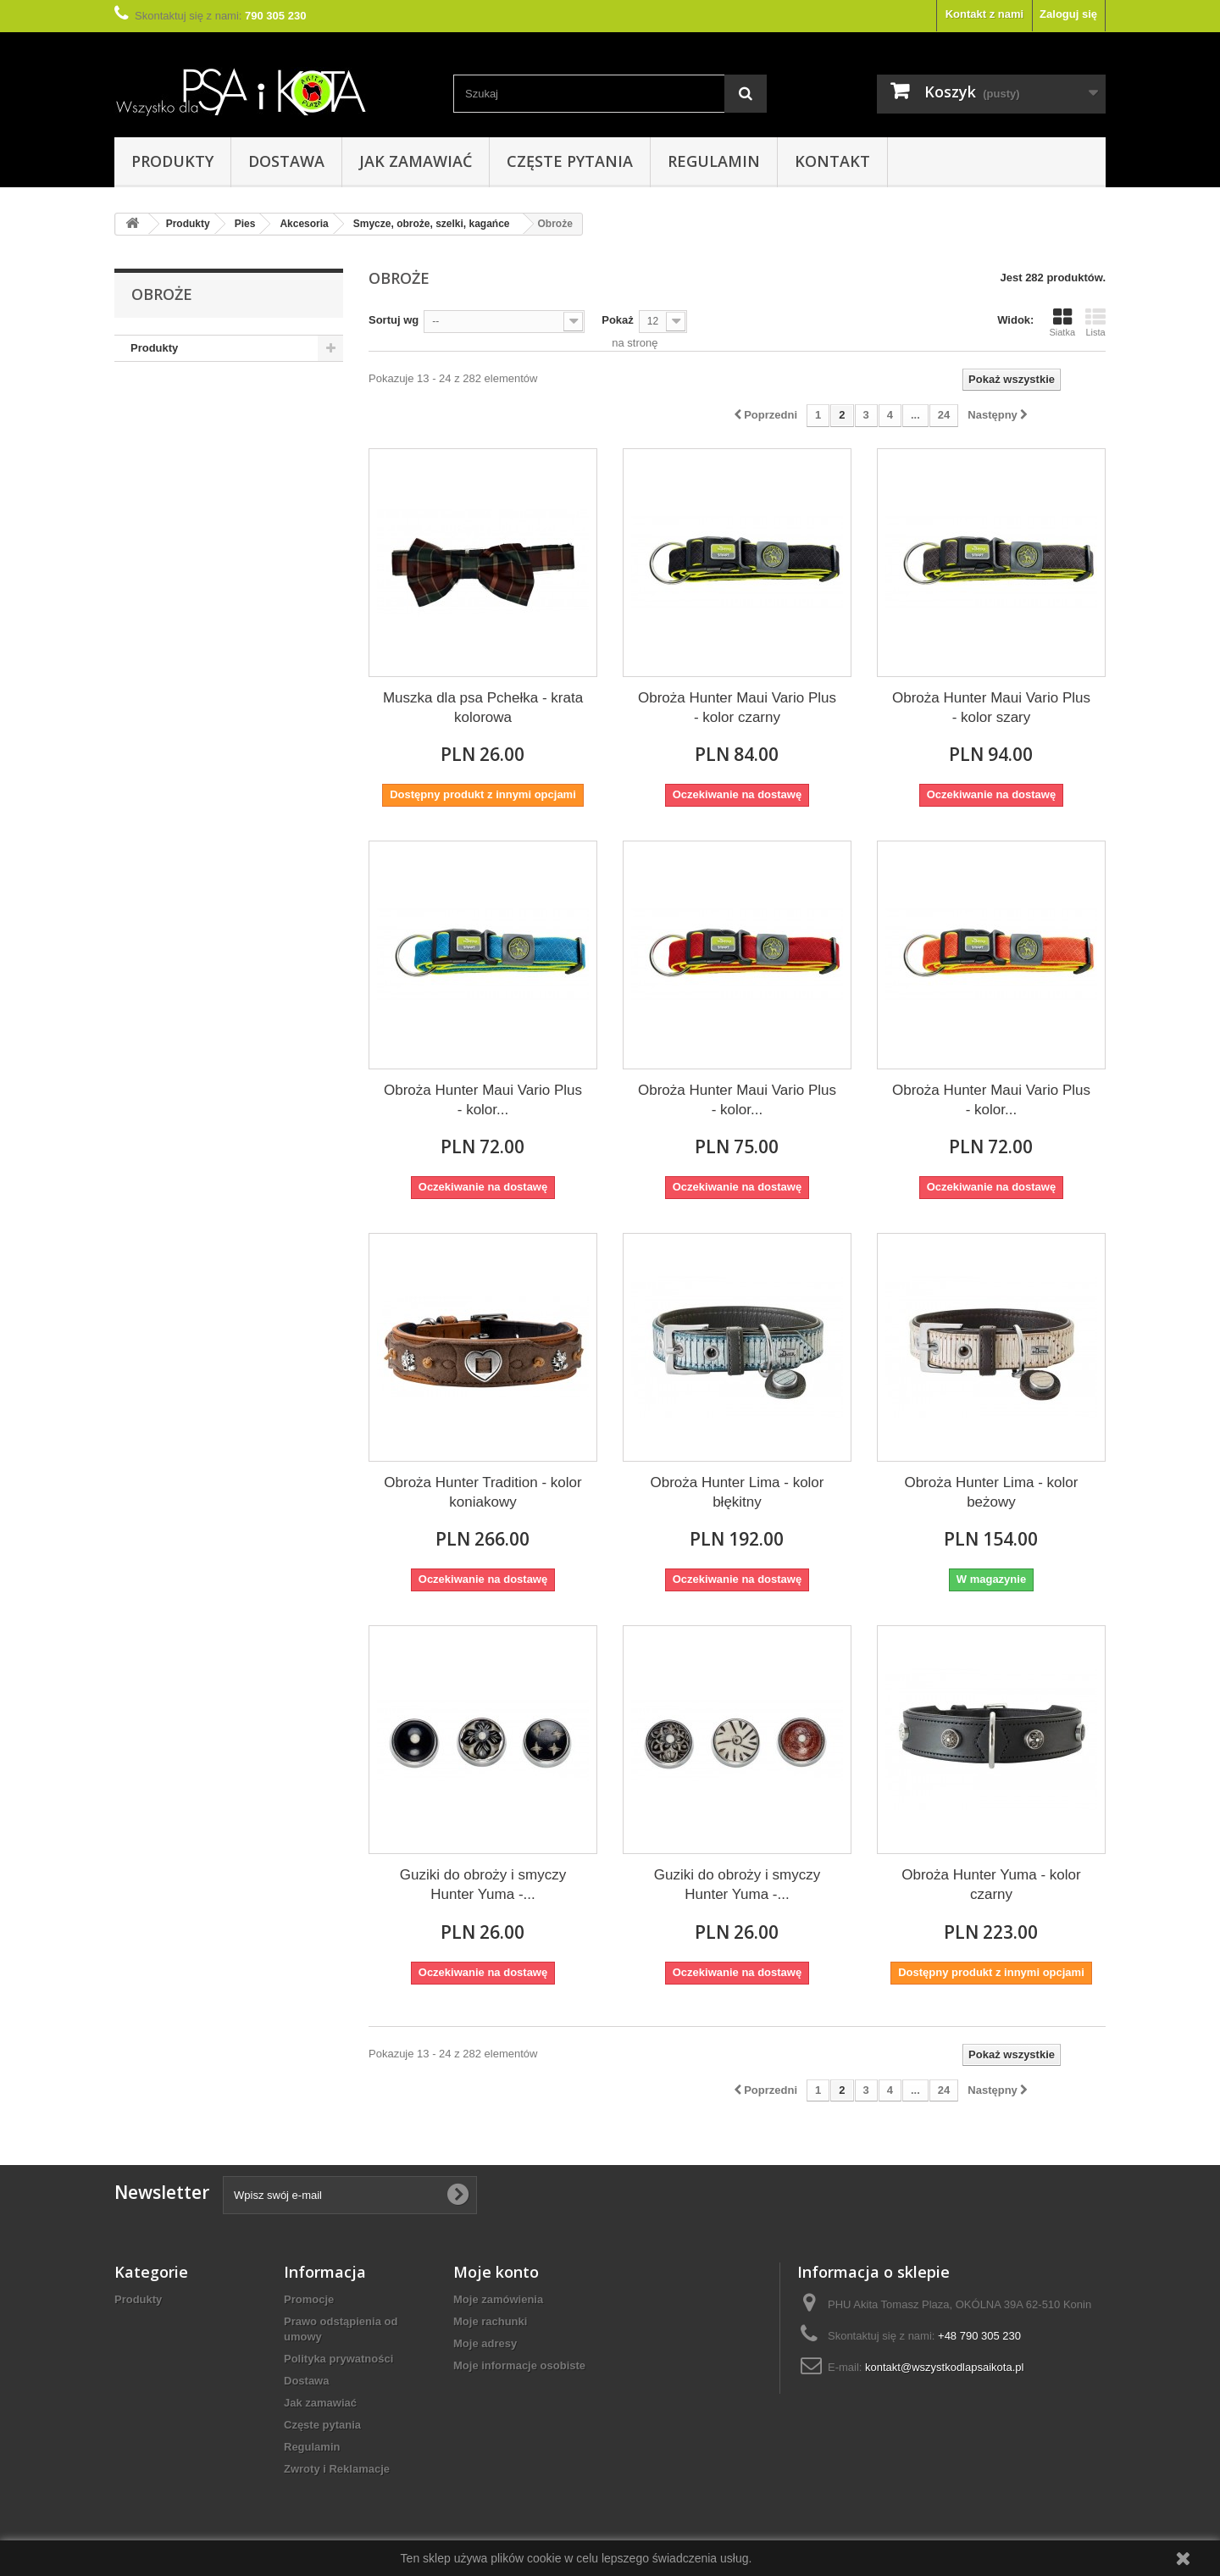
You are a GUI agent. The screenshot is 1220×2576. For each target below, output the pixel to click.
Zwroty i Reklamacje (337, 2468)
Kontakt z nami (984, 14)
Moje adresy (485, 2343)
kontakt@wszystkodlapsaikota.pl (944, 2367)
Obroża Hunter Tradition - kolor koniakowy (482, 1492)
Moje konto (496, 2272)
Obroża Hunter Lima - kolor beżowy (991, 1492)
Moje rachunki (490, 2321)
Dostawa (286, 161)
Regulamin (714, 161)
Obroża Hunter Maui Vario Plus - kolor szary (991, 707)
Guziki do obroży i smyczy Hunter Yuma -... (483, 1884)
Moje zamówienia (498, 2299)
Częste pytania (570, 161)
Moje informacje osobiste (519, 2365)
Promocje (309, 2299)
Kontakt (832, 161)
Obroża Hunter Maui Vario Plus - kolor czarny (737, 707)
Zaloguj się (1068, 14)
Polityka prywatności (338, 2358)
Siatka (1062, 322)
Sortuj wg (394, 320)
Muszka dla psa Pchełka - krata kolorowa (483, 707)
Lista (1095, 322)
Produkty (172, 161)
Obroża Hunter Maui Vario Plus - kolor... (483, 1100)
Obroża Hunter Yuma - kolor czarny (990, 1884)
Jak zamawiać (415, 161)
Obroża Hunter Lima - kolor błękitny (737, 1492)
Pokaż (618, 320)
